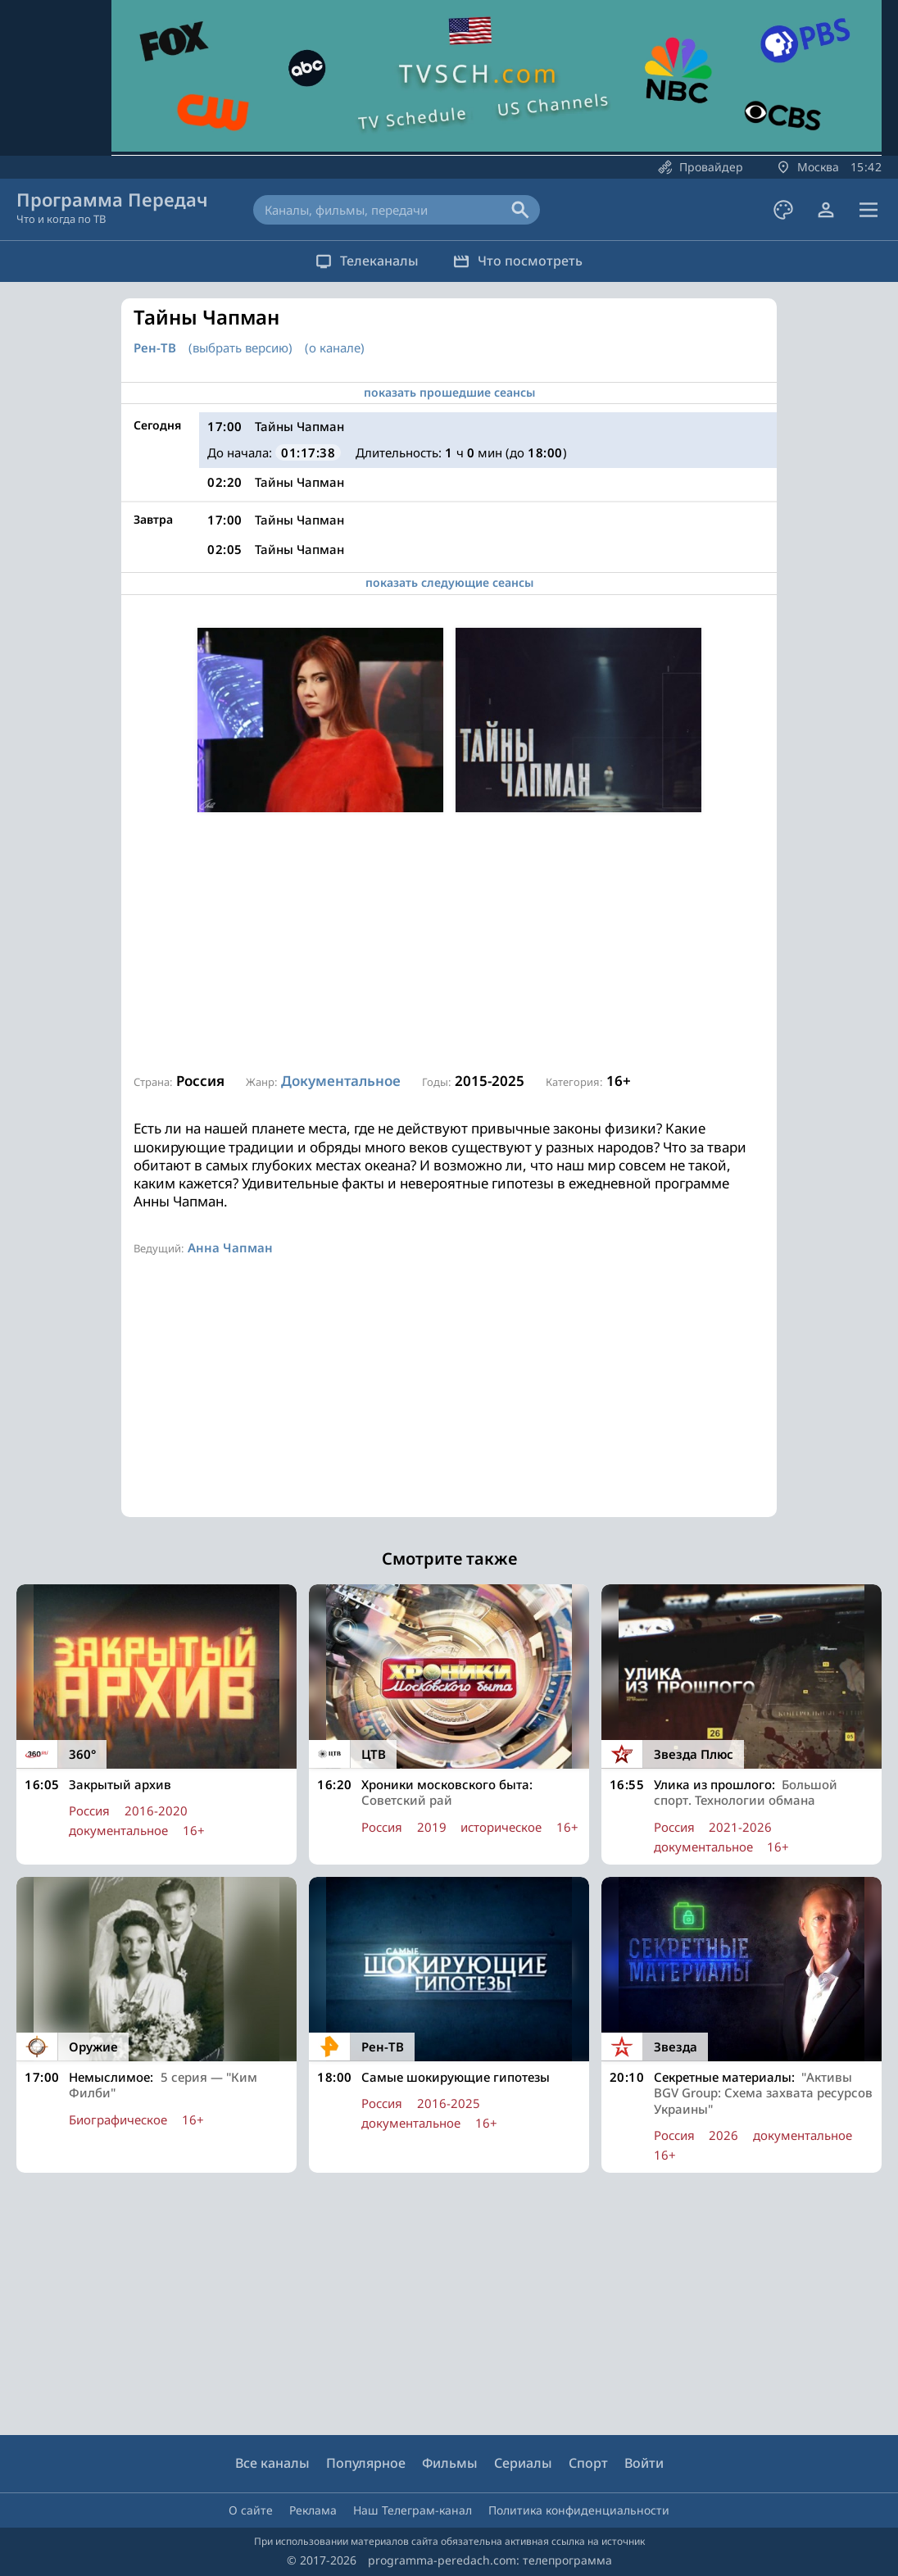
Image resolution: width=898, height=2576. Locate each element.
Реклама (313, 2510)
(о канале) (335, 347)
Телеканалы (359, 261)
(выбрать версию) (240, 347)
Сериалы (523, 2463)
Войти (644, 2463)
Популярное (366, 2463)
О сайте (251, 2510)
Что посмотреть (525, 261)
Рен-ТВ (155, 348)
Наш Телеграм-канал (412, 2510)
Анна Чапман (230, 1247)
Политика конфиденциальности (578, 2510)
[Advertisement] (449, 943)
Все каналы (272, 2463)
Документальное (341, 1080)
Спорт (588, 2463)
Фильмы (450, 2463)
